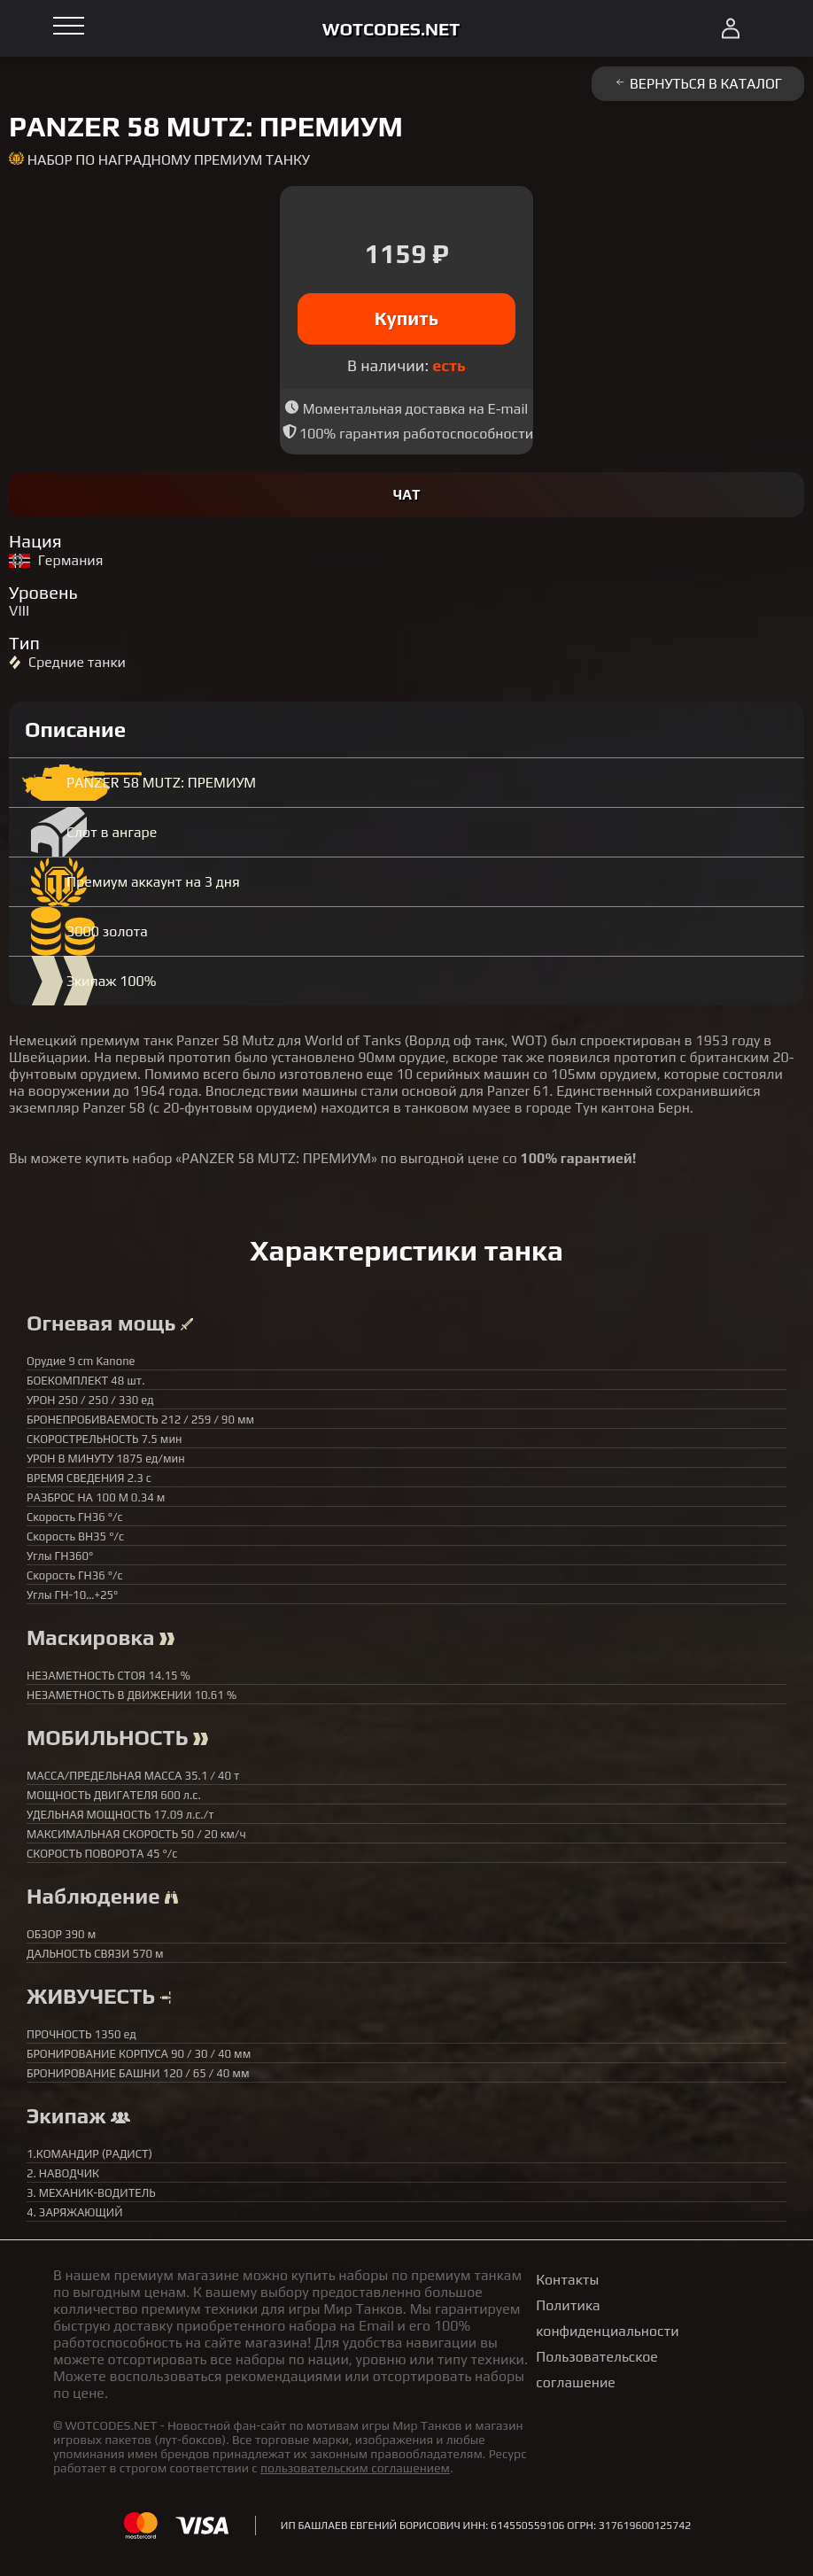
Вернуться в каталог (698, 83)
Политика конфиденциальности (607, 2318)
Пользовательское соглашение (597, 2369)
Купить (407, 318)
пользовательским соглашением (355, 2468)
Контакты (567, 2279)
